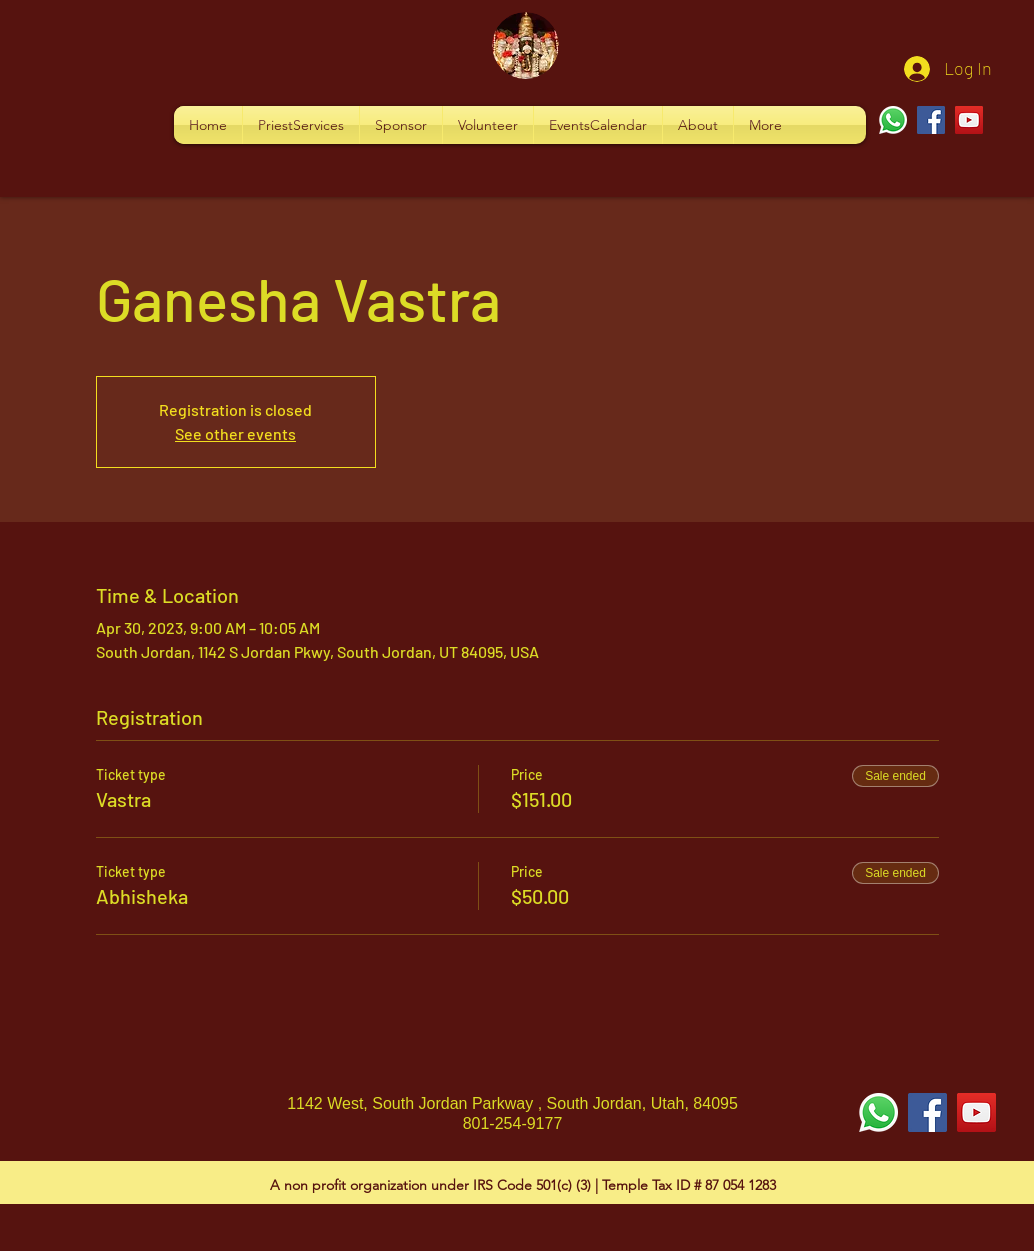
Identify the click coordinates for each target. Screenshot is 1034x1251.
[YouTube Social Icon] (976, 1112)
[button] (301, 125)
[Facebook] (931, 120)
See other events (235, 433)
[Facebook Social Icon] (927, 1112)
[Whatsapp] (893, 120)
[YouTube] (969, 120)
